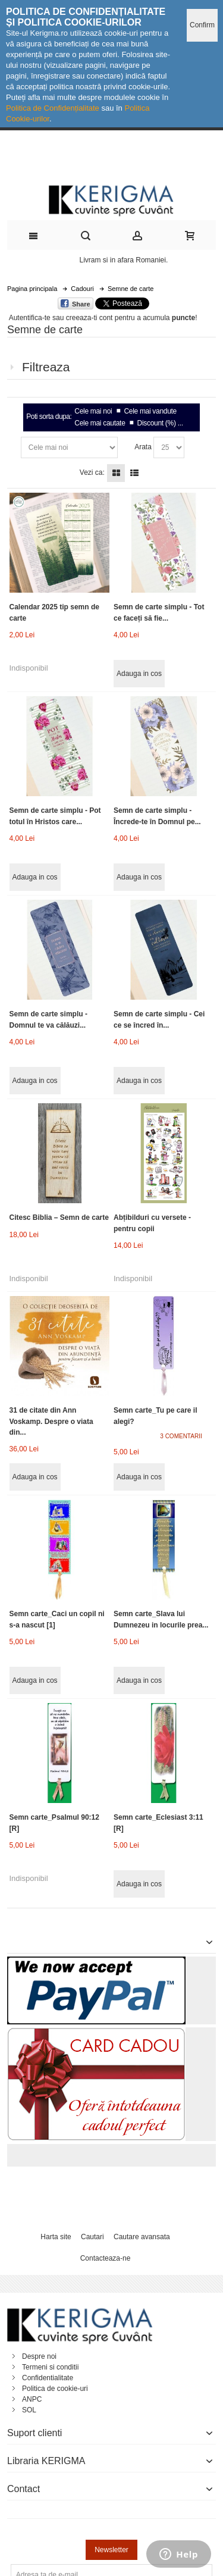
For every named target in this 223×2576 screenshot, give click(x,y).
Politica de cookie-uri (55, 2388)
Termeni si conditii (50, 2367)
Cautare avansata (142, 2237)
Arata (143, 447)
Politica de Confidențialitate (52, 108)
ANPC (32, 2399)
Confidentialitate (47, 2378)
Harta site (55, 2237)
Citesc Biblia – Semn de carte (59, 1217)
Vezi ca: (92, 472)
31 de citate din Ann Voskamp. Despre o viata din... (51, 1421)
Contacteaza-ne (105, 2258)
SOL (29, 2410)
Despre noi (39, 2356)
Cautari (92, 2237)
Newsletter (111, 2550)
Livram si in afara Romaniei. (124, 260)
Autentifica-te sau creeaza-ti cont (61, 318)
